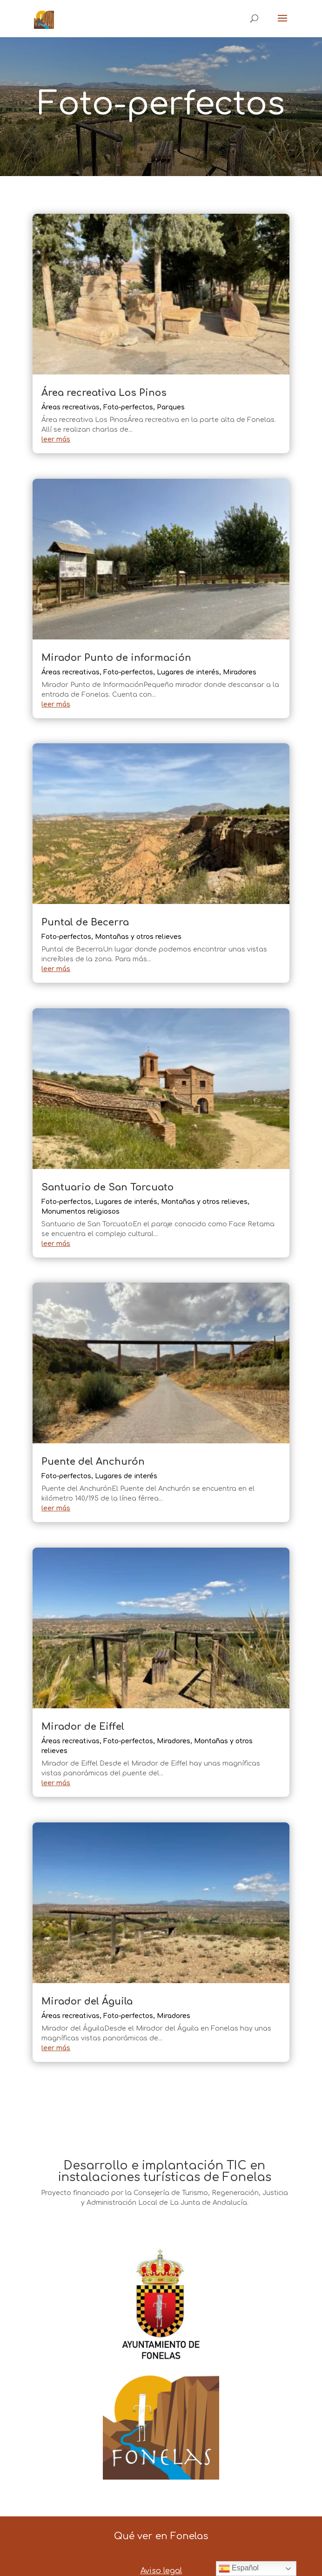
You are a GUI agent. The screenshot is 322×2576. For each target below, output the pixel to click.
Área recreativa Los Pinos (104, 392)
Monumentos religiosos (80, 1211)
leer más (55, 439)
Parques (171, 407)
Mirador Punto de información (116, 657)
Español (239, 2568)
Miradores (239, 672)
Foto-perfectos (128, 407)
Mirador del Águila (87, 2001)
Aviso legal (161, 2571)
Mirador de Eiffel (84, 1726)
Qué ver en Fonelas (161, 2536)
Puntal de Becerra (85, 922)
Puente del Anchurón (93, 1461)
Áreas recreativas (70, 407)
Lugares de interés (188, 672)
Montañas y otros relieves (138, 936)
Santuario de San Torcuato (107, 1187)
